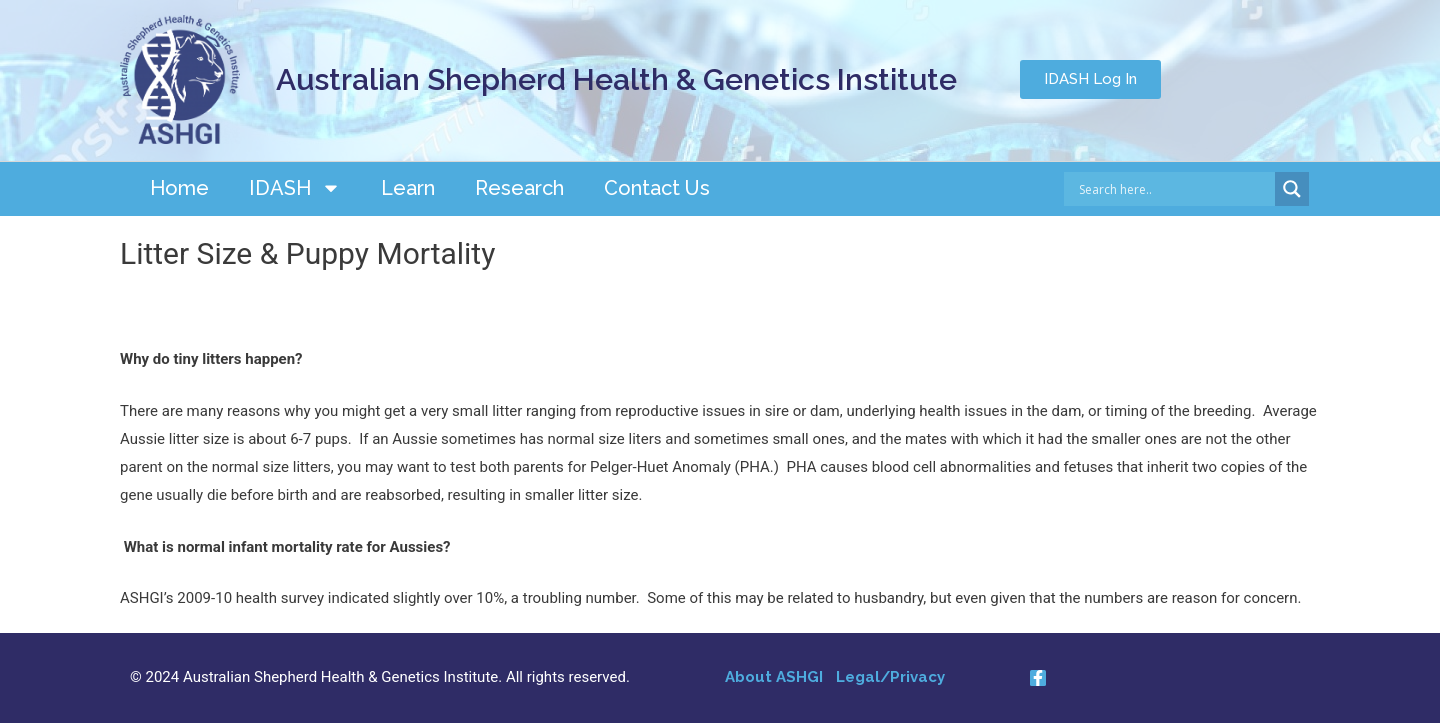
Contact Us (657, 188)
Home (179, 188)
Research (519, 188)
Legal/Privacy (890, 677)
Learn (408, 188)
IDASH (295, 188)
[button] (1090, 79)
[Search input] (1174, 189)
